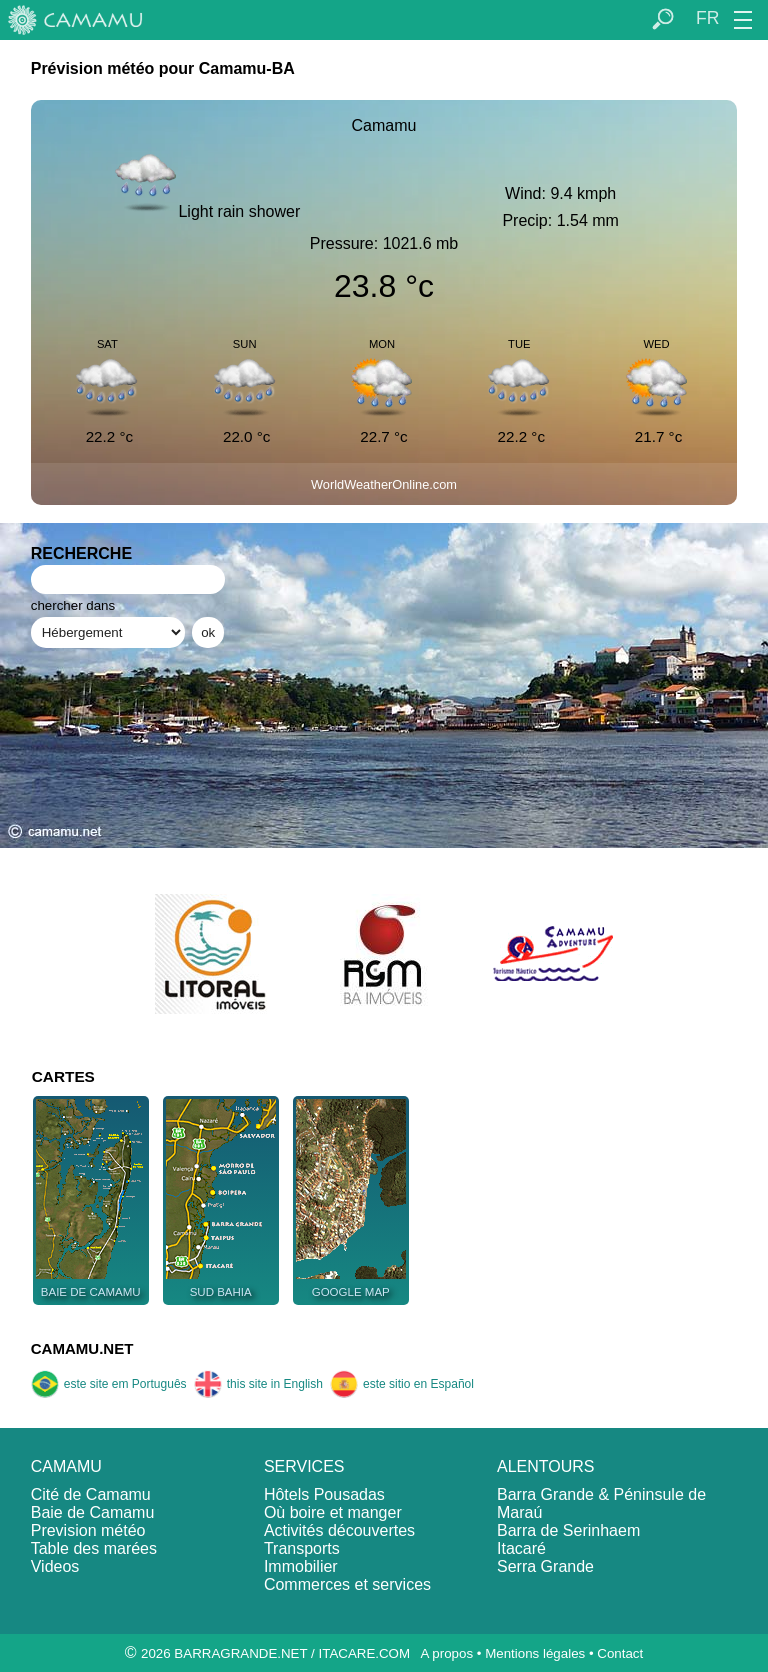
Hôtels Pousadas (324, 1494)
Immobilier (301, 1566)
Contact (620, 1653)
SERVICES (304, 1466)
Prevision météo (88, 1530)
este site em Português (109, 1384)
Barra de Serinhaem (568, 1530)
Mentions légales (535, 1653)
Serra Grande (545, 1566)
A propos (446, 1653)
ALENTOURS (546, 1466)
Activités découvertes (339, 1530)
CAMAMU (66, 1466)
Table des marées (94, 1548)
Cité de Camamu (91, 1494)
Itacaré (521, 1548)
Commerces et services (347, 1584)
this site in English (258, 1384)
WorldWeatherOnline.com (384, 484)
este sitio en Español (402, 1384)
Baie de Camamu (93, 1512)
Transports (302, 1548)
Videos (55, 1566)
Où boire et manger (333, 1512)
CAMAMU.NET (82, 1348)
